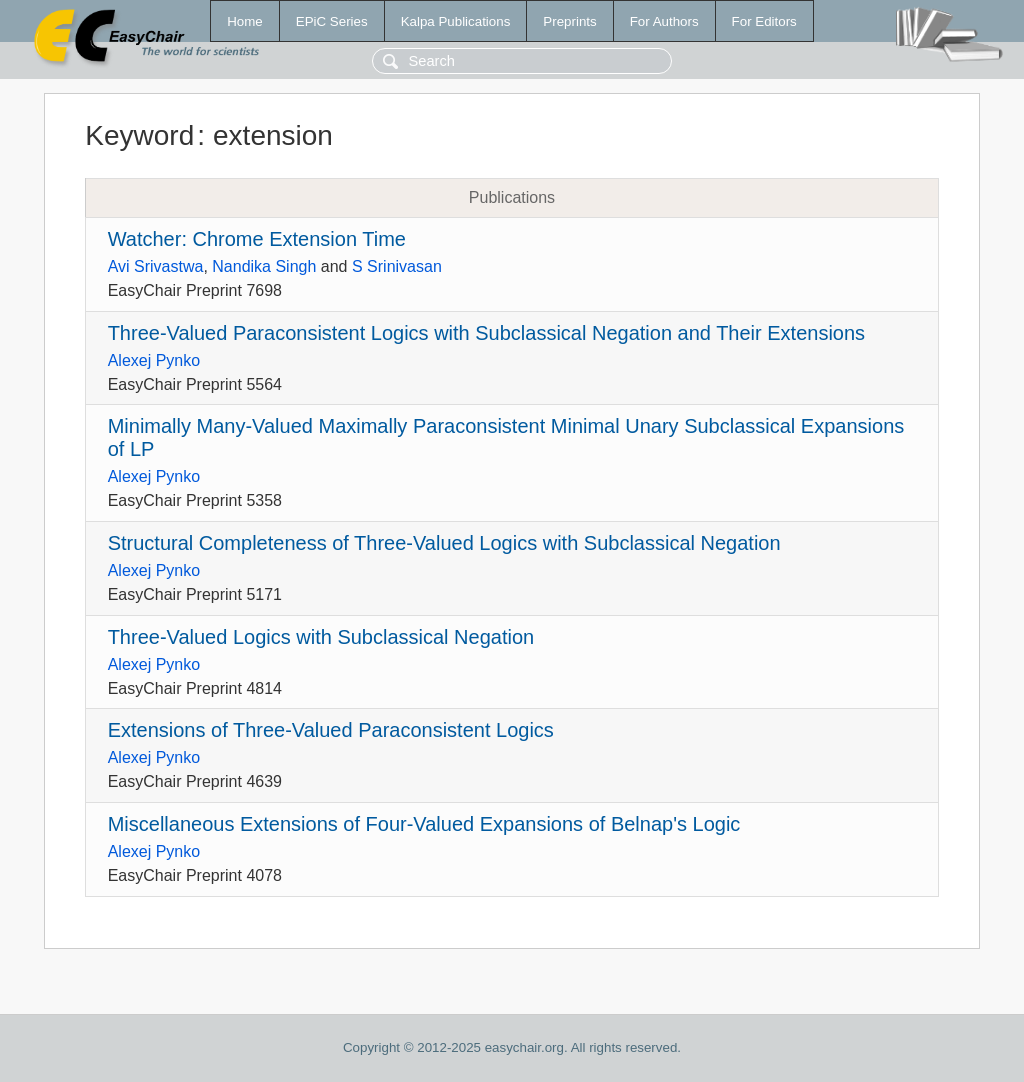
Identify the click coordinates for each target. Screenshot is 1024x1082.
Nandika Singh (264, 266)
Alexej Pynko (154, 360)
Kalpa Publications (456, 21)
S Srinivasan (397, 266)
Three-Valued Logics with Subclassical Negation (321, 637)
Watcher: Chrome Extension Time (257, 239)
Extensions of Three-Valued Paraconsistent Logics (331, 730)
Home (245, 21)
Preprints (569, 21)
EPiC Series (332, 21)
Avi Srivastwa (156, 266)
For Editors (764, 21)
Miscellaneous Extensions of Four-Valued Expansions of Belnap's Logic (424, 824)
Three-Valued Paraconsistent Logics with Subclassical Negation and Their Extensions (486, 333)
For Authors (664, 21)
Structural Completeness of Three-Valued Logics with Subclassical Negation (444, 543)
